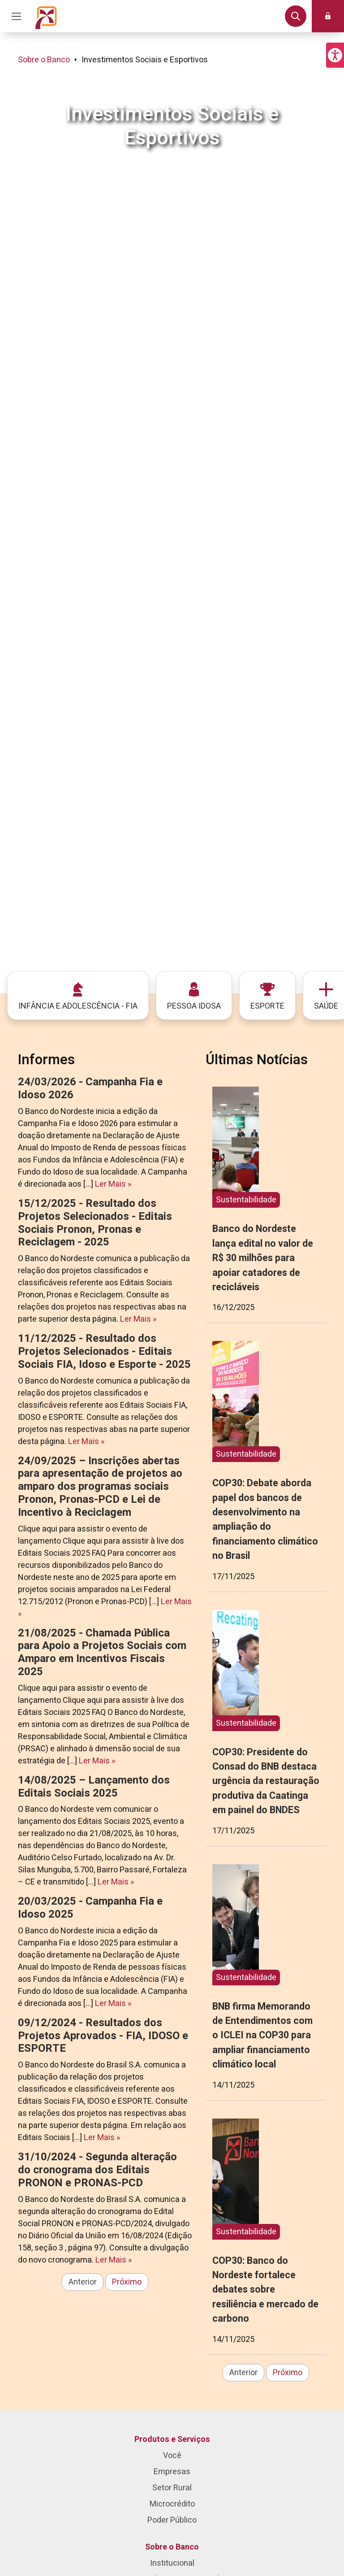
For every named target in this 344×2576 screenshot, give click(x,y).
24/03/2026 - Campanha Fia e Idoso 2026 (90, 1088)
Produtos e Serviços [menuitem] (172, 2439)
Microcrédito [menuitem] (172, 2504)
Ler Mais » (113, 1184)
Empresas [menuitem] (172, 2472)
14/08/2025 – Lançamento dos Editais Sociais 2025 (94, 1786)
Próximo (127, 2282)
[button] (335, 55)
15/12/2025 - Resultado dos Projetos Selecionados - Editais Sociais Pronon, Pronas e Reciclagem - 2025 (95, 1223)
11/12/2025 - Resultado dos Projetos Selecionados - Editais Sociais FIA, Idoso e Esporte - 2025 (104, 1351)
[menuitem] (78, 995)
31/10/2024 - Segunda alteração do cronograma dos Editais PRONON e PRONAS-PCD (97, 2170)
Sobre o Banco (44, 60)
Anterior (83, 2282)
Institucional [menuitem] (172, 2563)
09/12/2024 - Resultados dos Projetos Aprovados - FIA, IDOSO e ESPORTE (103, 2036)
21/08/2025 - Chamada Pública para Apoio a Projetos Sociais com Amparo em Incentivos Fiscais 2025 (102, 1652)
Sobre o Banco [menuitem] (172, 2547)
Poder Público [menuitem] (172, 2520)
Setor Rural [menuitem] (172, 2488)
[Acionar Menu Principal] (16, 16)
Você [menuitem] (172, 2456)
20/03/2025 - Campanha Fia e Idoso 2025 (90, 1907)
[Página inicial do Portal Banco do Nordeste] (46, 16)
